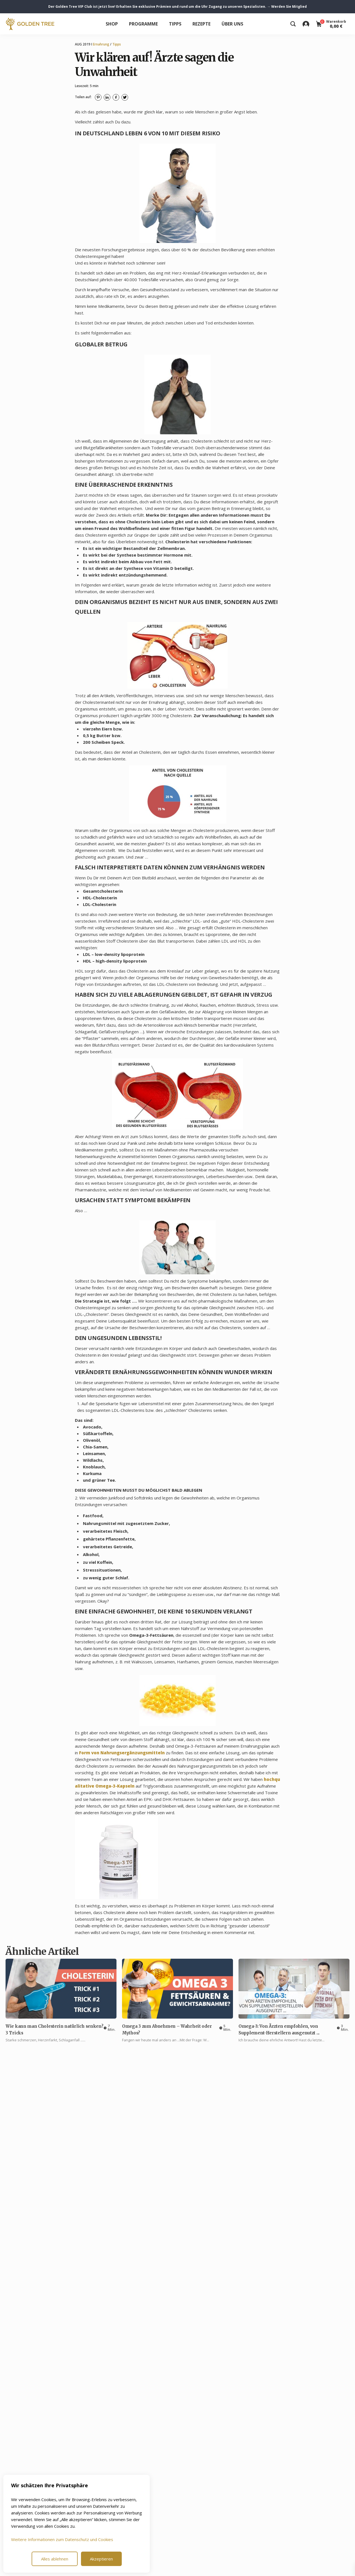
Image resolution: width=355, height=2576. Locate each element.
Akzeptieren (101, 2559)
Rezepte (201, 24)
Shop (112, 24)
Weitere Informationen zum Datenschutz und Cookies (62, 2539)
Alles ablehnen (54, 2559)
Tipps (175, 24)
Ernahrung (101, 44)
